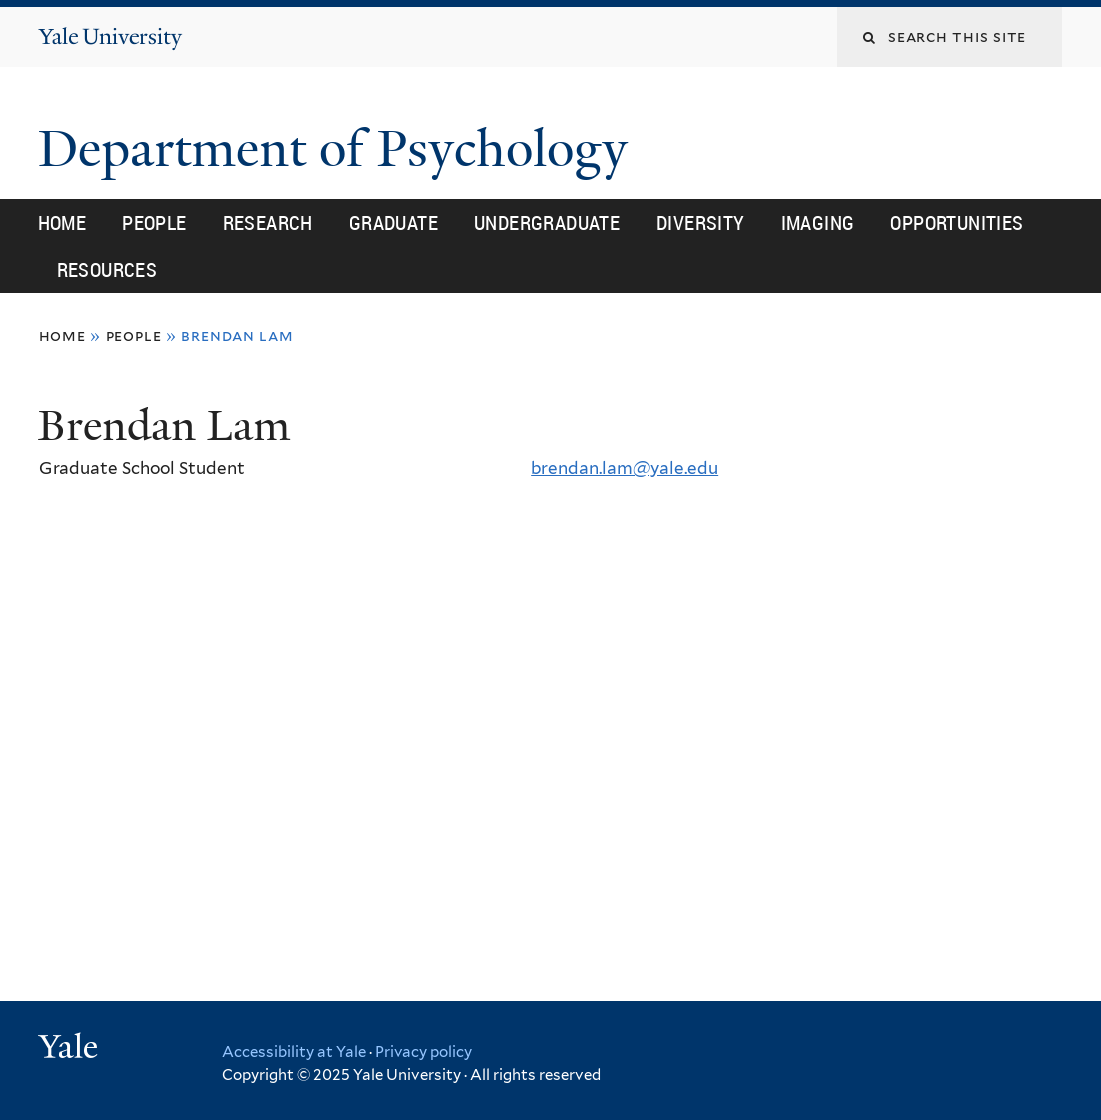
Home (62, 222)
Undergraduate (547, 222)
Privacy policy (423, 1052)
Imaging (818, 222)
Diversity (700, 222)
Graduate (393, 222)
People (154, 222)
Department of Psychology (339, 149)
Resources (107, 269)
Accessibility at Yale (294, 1052)
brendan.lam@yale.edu (624, 468)
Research (268, 222)
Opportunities (956, 222)
